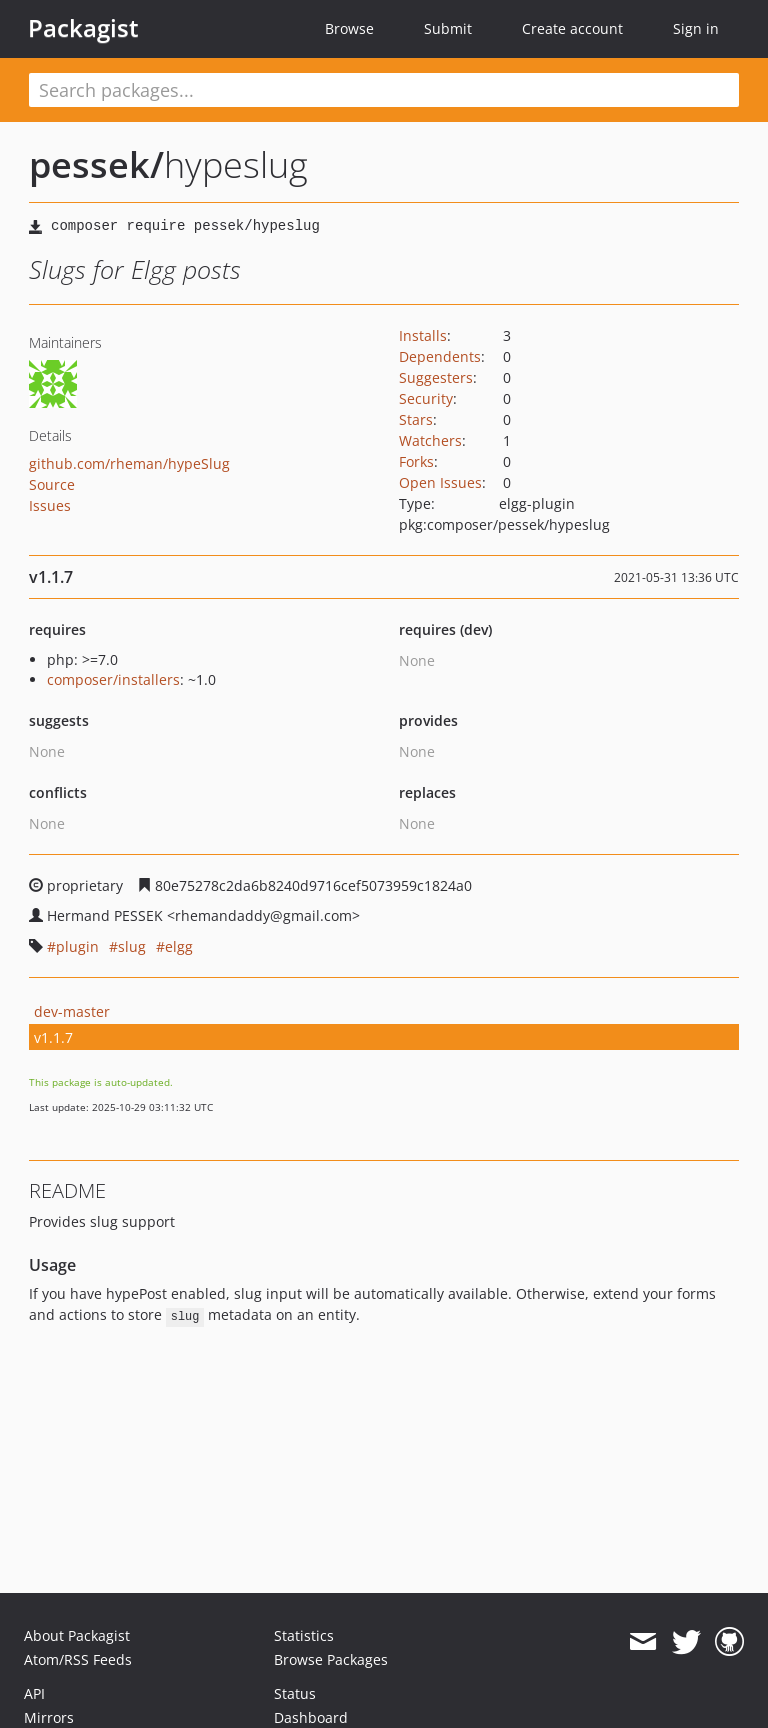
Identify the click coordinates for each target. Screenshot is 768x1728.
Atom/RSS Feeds (78, 1659)
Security (426, 398)
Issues (50, 505)
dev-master (72, 1011)
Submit (448, 28)
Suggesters (436, 377)
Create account (572, 28)
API (34, 1693)
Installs (423, 335)
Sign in (696, 28)
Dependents (440, 356)
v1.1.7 (53, 1037)
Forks (416, 461)
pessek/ (96, 164)
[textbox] (384, 90)
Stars (416, 419)
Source (52, 484)
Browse (349, 28)
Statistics (304, 1635)
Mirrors (49, 1717)
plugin (77, 946)
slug (132, 946)
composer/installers (113, 679)
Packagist (83, 28)
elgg (179, 946)
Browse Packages (331, 1659)
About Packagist (77, 1635)
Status (295, 1693)
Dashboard (311, 1717)
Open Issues (440, 482)
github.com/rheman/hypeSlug (129, 463)
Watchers (430, 440)
